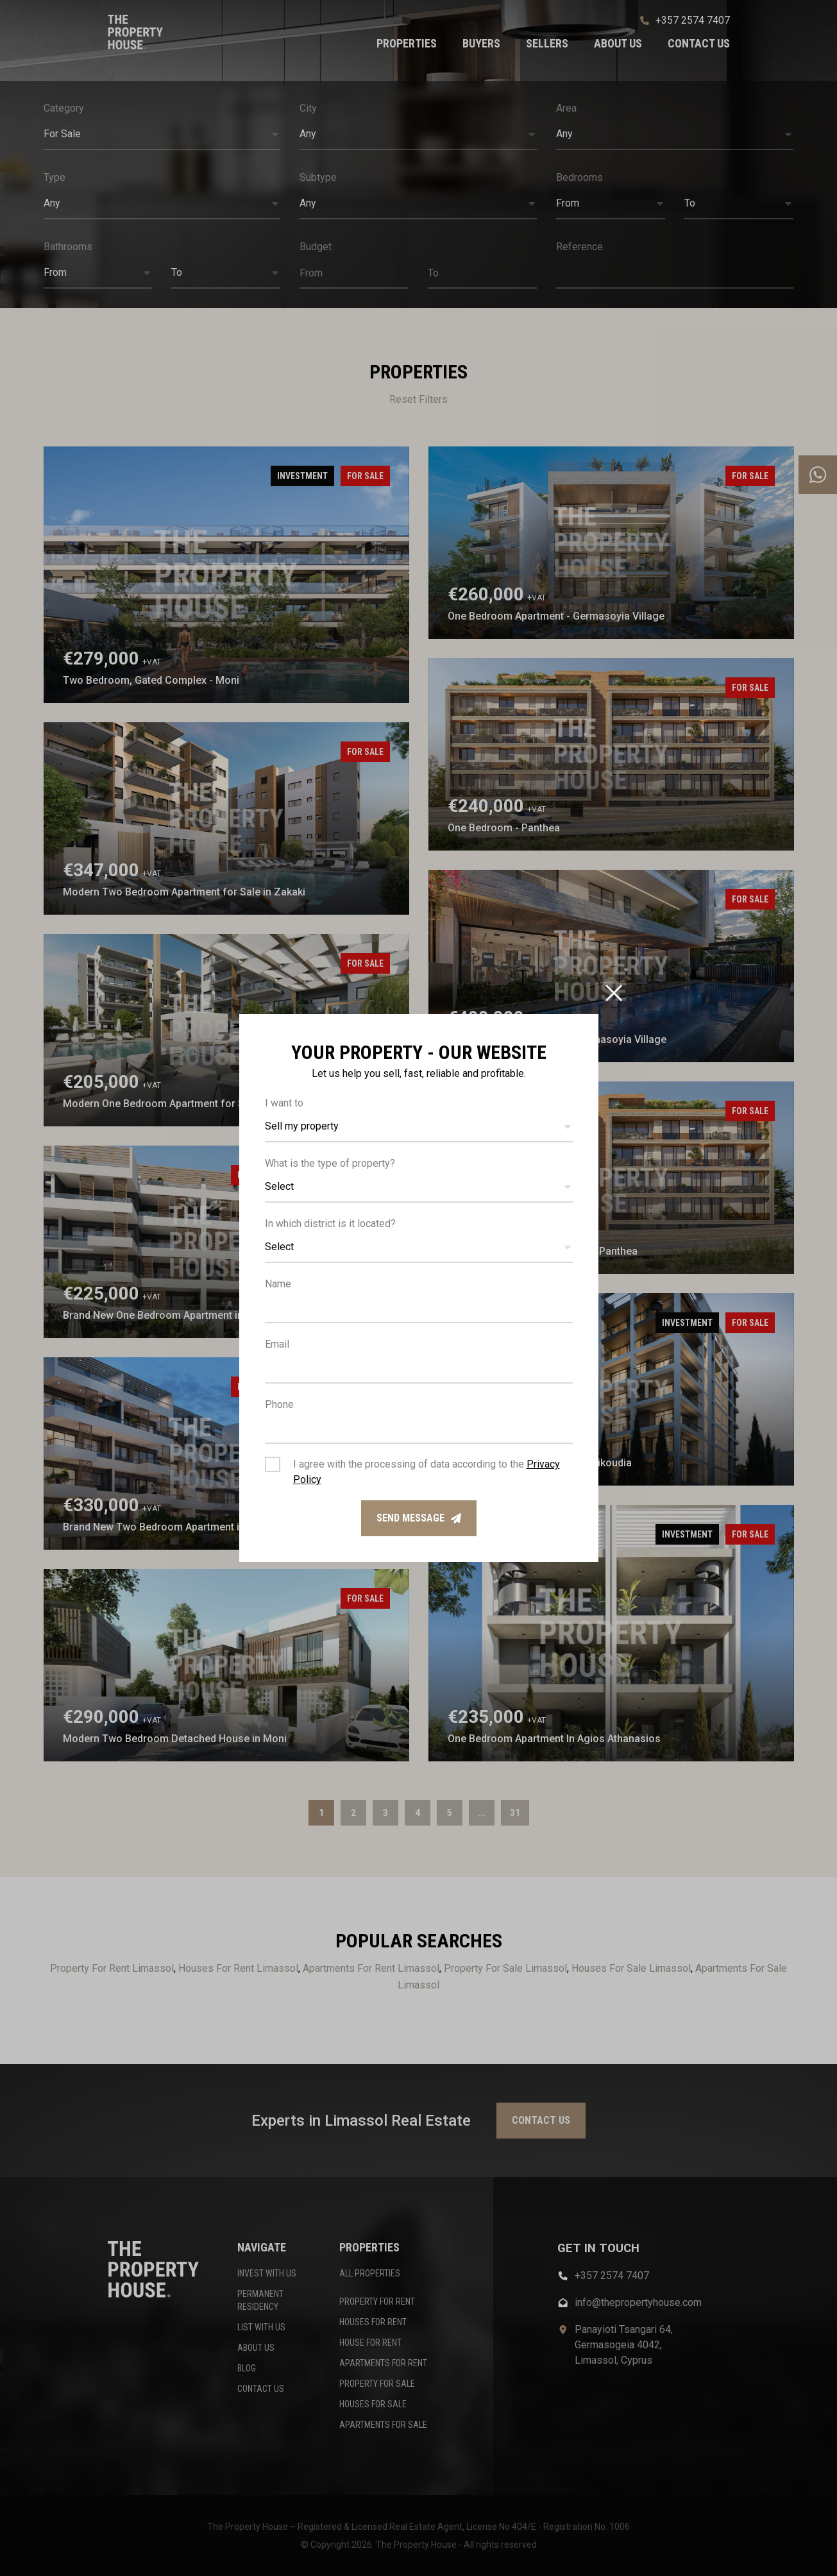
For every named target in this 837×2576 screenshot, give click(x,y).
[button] (419, 1127)
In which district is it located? (330, 1223)
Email (277, 1344)
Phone (279, 1404)
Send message (418, 1518)
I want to (284, 1103)
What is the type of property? (330, 1163)
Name (278, 1284)
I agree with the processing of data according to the (426, 1472)
